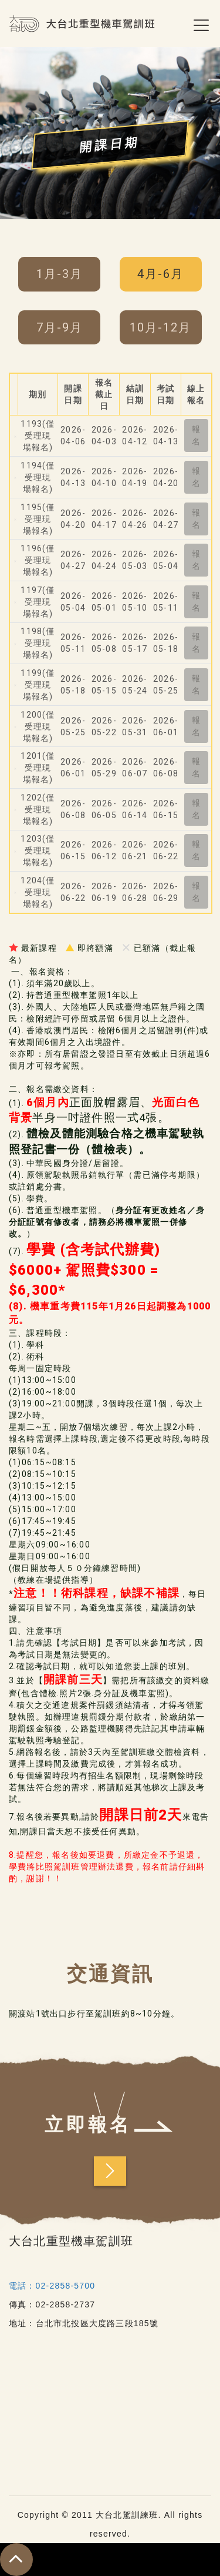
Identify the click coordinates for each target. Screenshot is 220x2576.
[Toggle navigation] (186, 23)
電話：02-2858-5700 (52, 2285)
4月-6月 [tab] (160, 274)
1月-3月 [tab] (59, 274)
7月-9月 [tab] (59, 327)
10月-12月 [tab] (160, 327)
